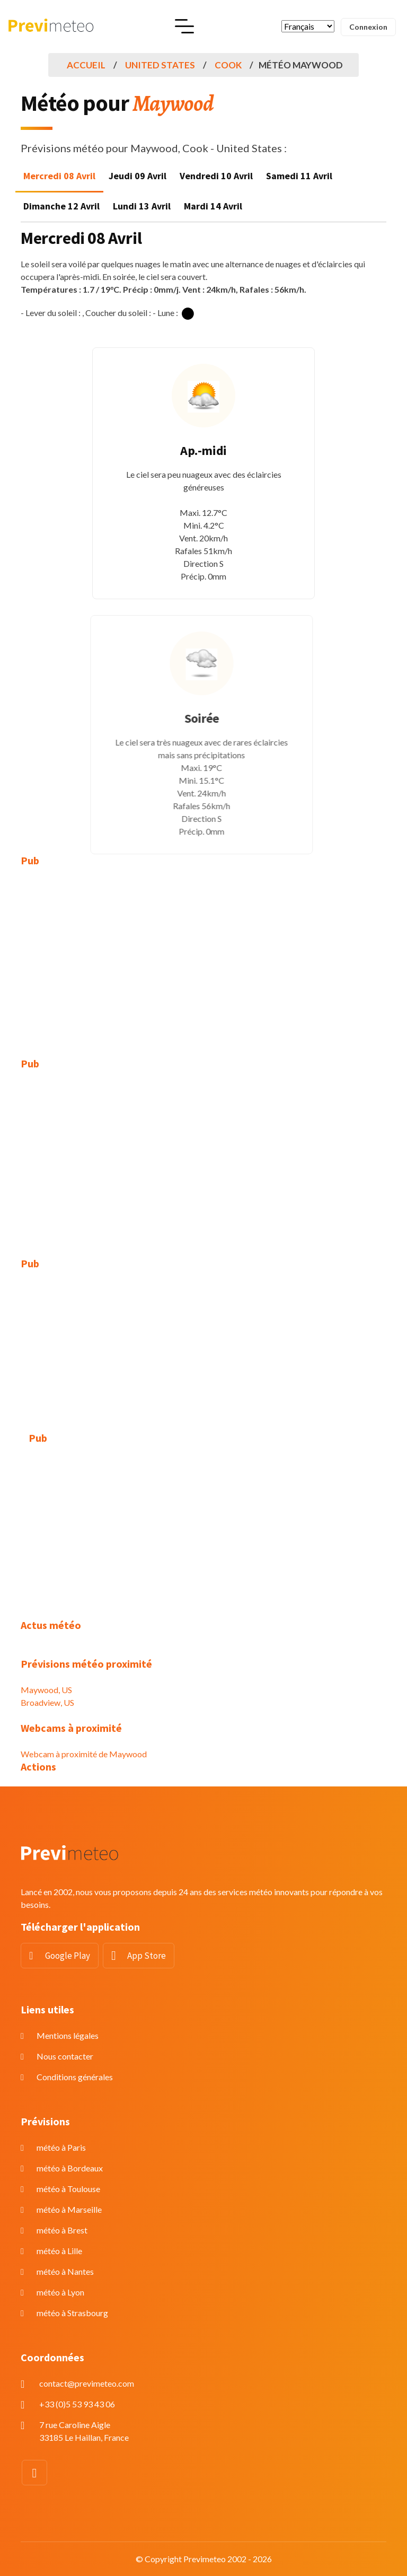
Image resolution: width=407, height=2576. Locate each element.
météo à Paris (61, 2147)
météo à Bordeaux (70, 2168)
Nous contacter (65, 2056)
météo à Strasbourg (72, 2313)
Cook (228, 65)
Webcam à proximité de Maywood (84, 1754)
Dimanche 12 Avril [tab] (61, 206)
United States (160, 65)
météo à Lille (59, 2251)
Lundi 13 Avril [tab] (142, 206)
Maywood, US (46, 1690)
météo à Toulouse (68, 2189)
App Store (146, 1955)
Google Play (67, 1955)
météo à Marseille (69, 2209)
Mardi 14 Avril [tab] (213, 206)
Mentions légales (68, 2035)
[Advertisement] (203, 954)
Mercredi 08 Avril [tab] (59, 176)
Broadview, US (47, 1702)
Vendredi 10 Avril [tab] (216, 176)
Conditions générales (75, 2077)
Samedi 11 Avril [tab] (299, 176)
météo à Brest (62, 2230)
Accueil (86, 65)
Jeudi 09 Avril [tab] (137, 176)
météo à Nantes (65, 2271)
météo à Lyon (60, 2292)
